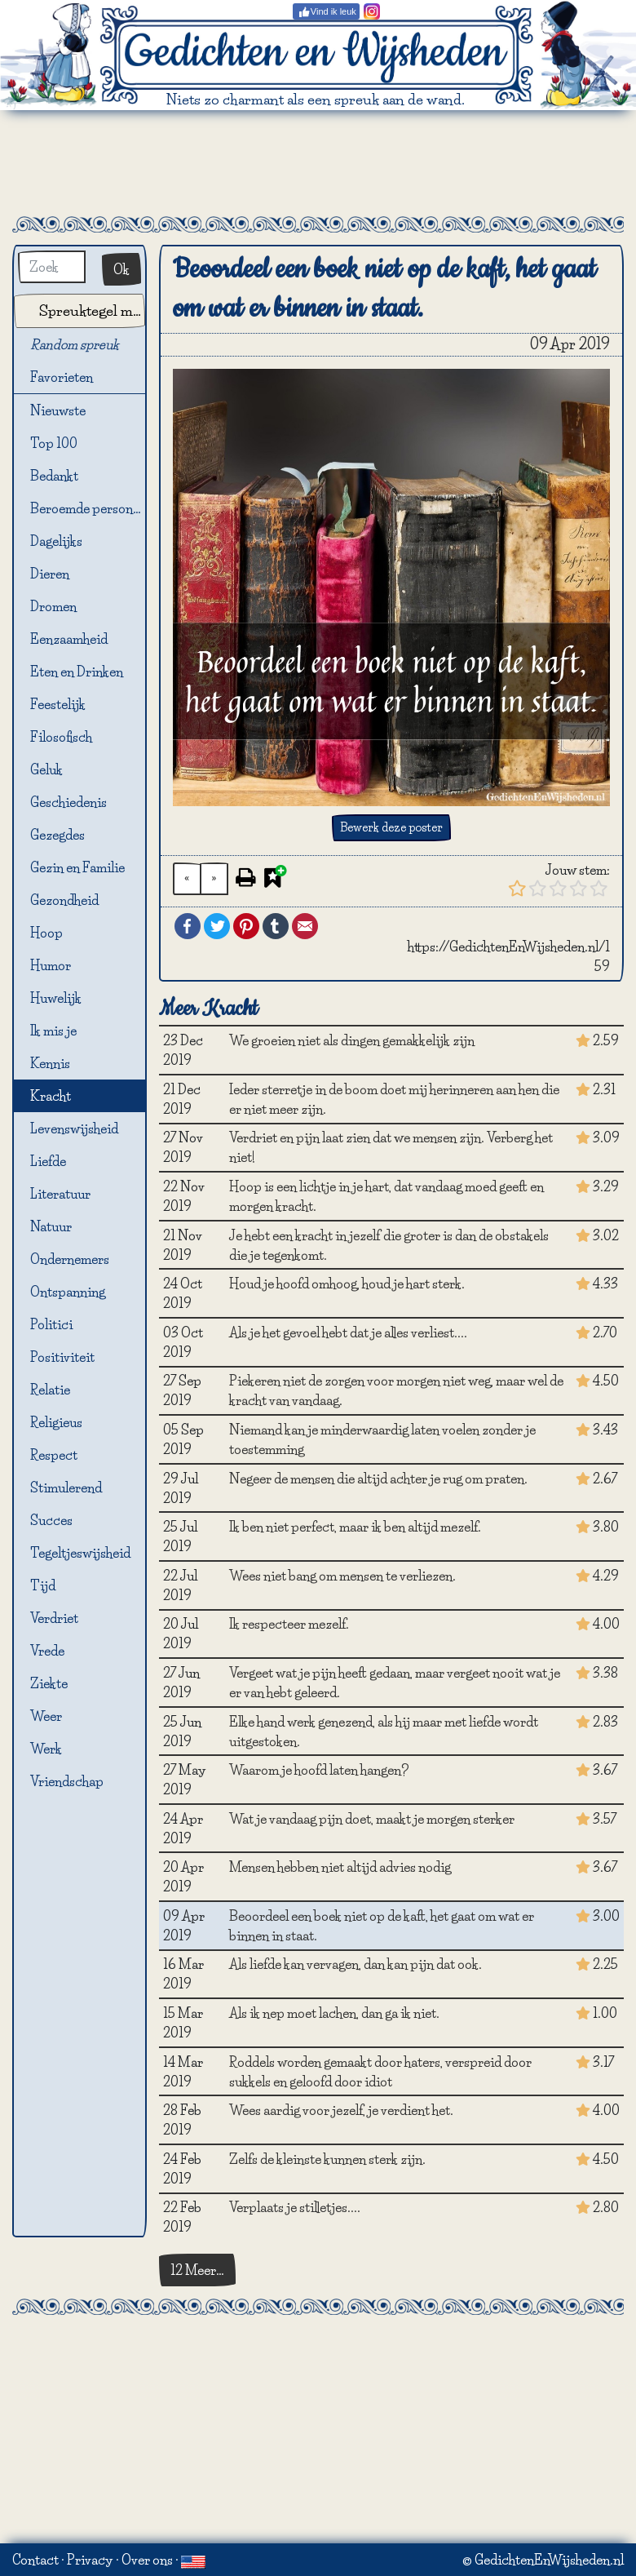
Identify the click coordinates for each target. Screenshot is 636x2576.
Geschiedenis (68, 802)
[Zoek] (52, 267)
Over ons (147, 2560)
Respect (53, 1455)
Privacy (90, 2560)
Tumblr (276, 926)
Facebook (187, 926)
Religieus (56, 1422)
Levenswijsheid (74, 1128)
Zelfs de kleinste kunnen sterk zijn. (327, 2159)
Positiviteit (62, 1357)
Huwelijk (56, 998)
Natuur (51, 1226)
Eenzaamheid (69, 639)
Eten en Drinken (76, 671)
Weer (46, 1716)
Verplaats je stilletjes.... (294, 2207)
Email (305, 926)
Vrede (47, 1651)
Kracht (50, 1096)
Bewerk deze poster (391, 827)
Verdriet (54, 1618)
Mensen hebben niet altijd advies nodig (340, 1867)
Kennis (50, 1063)
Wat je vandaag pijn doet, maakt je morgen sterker (372, 1819)
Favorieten (71, 378)
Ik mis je (53, 1030)
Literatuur (60, 1194)
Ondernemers (69, 1259)
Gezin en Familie (77, 867)
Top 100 (53, 443)
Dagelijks (56, 541)
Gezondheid (64, 900)
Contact (35, 2560)
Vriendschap (67, 1781)
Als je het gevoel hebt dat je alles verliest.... (348, 1332)
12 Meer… (197, 2270)
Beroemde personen (87, 508)
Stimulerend (66, 1487)
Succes (51, 1520)
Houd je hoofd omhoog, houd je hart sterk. (347, 1283)
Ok (121, 269)
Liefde (48, 1161)
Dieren (49, 573)
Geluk (46, 769)
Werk (46, 1748)
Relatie (50, 1389)
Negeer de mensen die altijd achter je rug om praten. (378, 1478)
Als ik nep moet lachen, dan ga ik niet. (334, 2013)
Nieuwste (58, 410)
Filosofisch (61, 737)
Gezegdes (57, 835)
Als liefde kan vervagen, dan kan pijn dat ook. (355, 1964)
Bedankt (54, 476)
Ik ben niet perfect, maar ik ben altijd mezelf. (355, 1527)
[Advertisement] (318, 163)
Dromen (53, 606)
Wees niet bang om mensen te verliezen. (342, 1575)
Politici (51, 1324)
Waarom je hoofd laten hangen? (319, 1770)
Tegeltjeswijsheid (80, 1553)
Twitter (217, 926)
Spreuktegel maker (91, 310)
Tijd (42, 1585)
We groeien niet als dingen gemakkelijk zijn (352, 1040)
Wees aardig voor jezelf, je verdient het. (341, 2110)
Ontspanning (67, 1292)
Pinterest (246, 926)
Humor (50, 965)
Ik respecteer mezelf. (289, 1624)
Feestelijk (58, 704)
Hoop (46, 932)
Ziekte (49, 1683)
